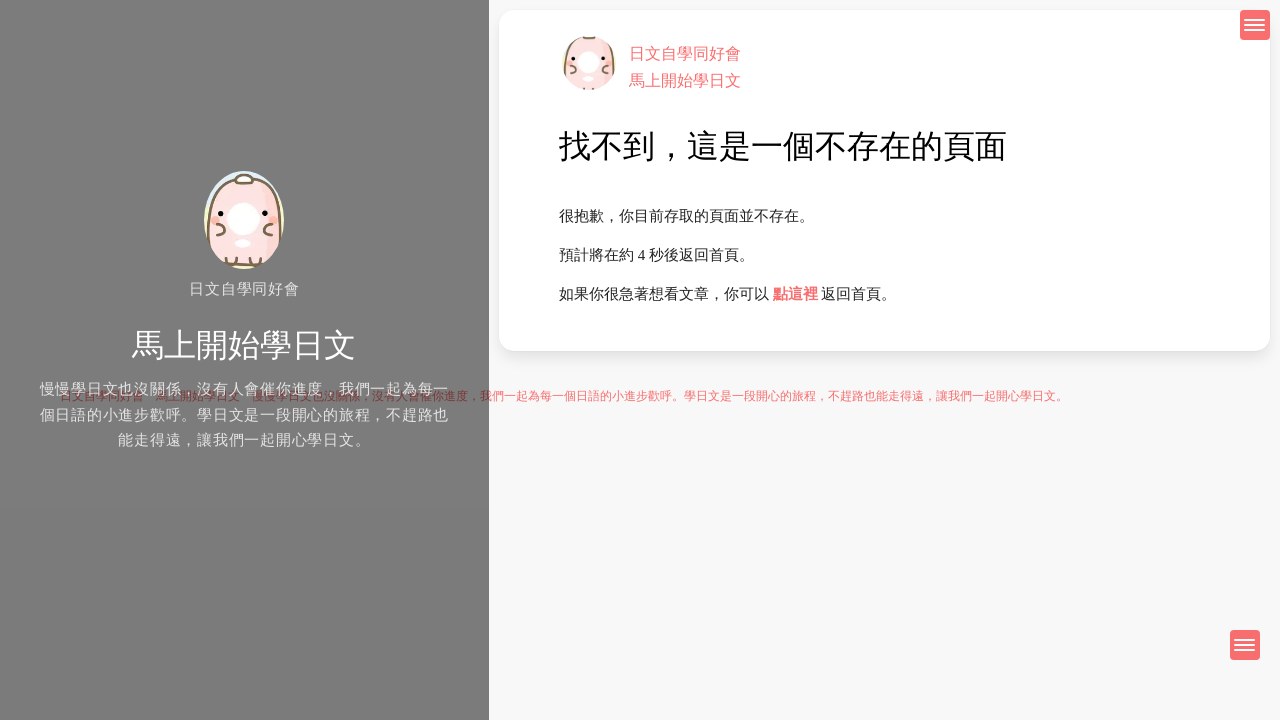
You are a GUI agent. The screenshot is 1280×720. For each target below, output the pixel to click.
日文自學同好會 (685, 53)
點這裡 (795, 294)
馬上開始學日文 (685, 80)
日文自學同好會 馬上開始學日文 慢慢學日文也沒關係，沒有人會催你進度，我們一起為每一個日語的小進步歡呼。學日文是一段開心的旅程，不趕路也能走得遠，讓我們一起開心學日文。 (564, 396)
